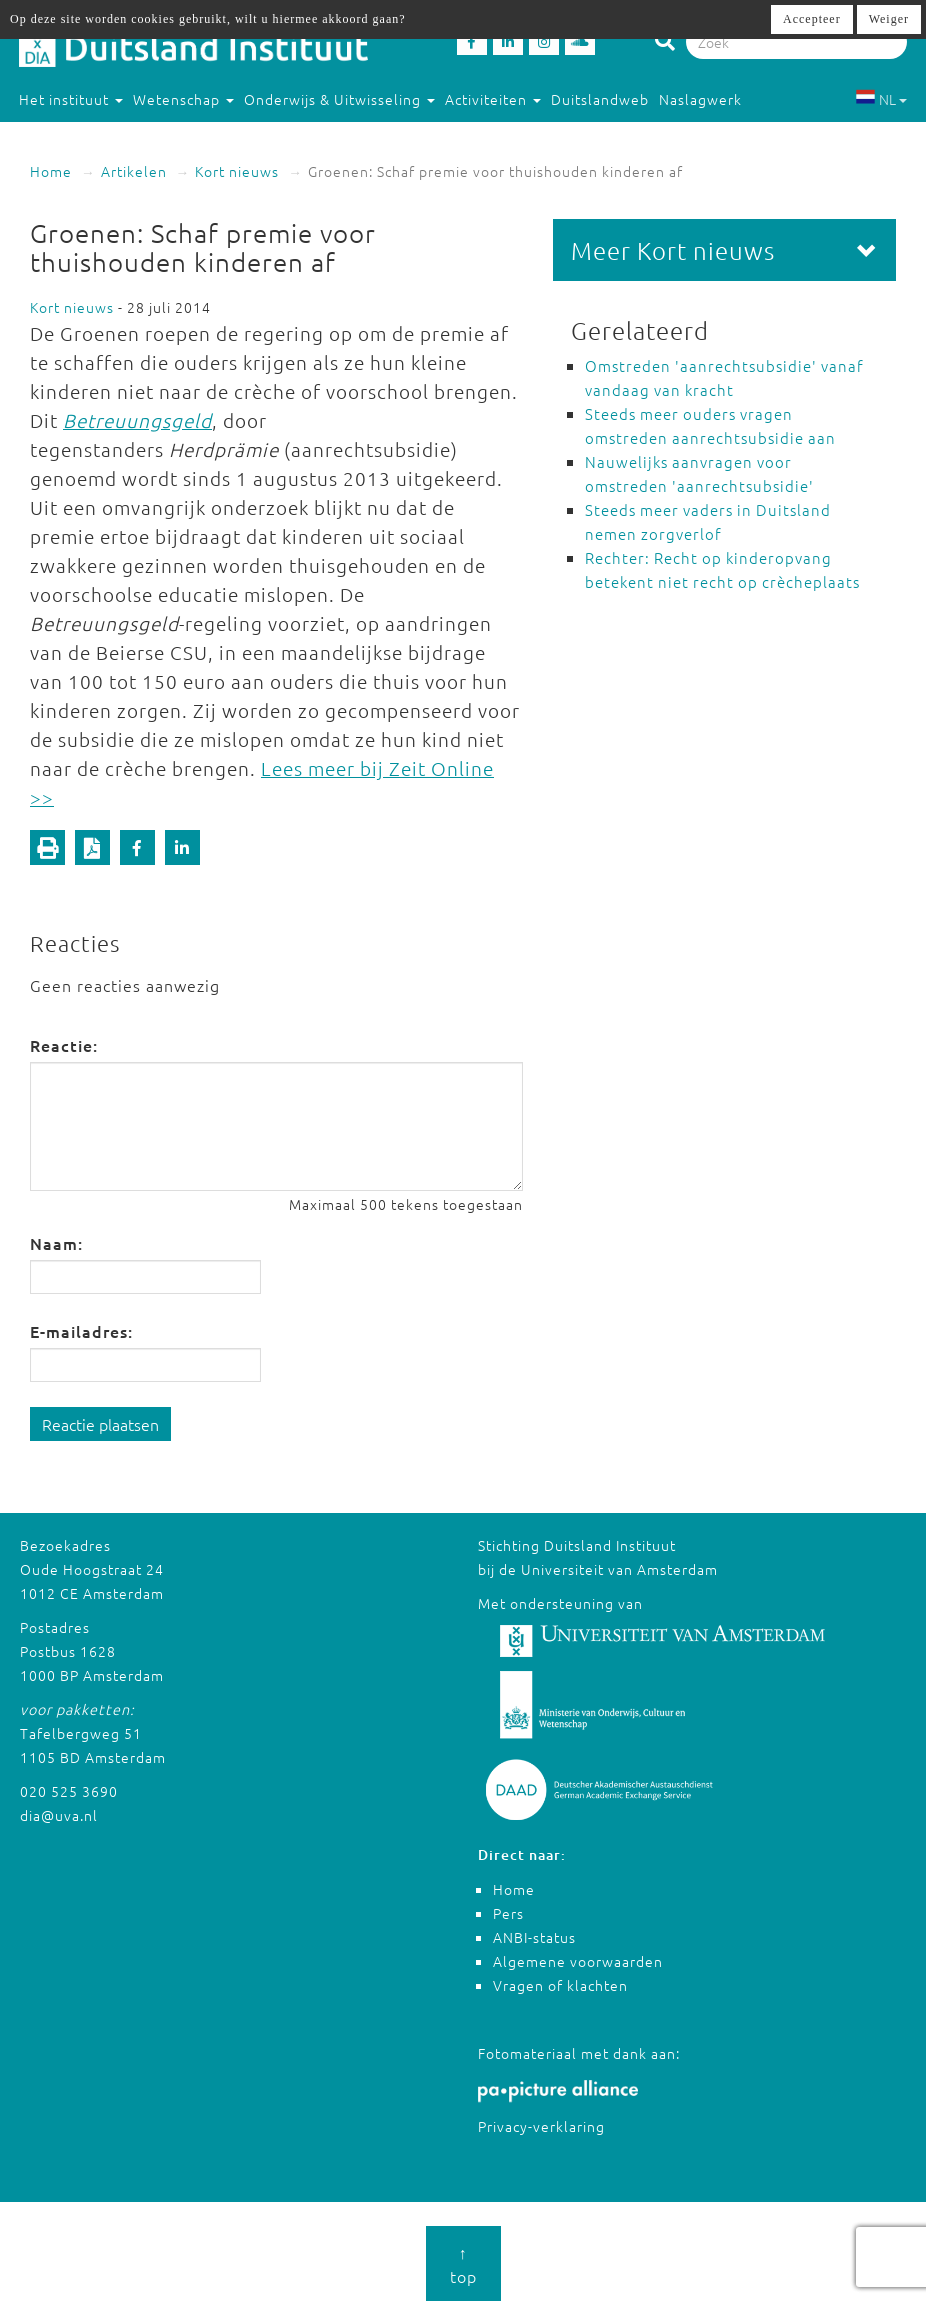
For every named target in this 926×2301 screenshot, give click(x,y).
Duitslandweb (600, 99)
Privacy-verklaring (541, 2126)
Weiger (889, 19)
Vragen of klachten (560, 1985)
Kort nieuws (237, 171)
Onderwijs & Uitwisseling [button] (339, 99)
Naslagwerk (700, 99)
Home (51, 171)
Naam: (56, 1243)
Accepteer (812, 19)
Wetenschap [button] (183, 99)
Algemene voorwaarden (578, 1961)
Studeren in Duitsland (105, 139)
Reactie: (64, 1045)
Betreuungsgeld (137, 420)
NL (881, 99)
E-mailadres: (81, 1331)
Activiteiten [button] (493, 99)
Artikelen (134, 171)
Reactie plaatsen (100, 1424)
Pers (508, 1913)
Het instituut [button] (71, 99)
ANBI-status (534, 1937)
